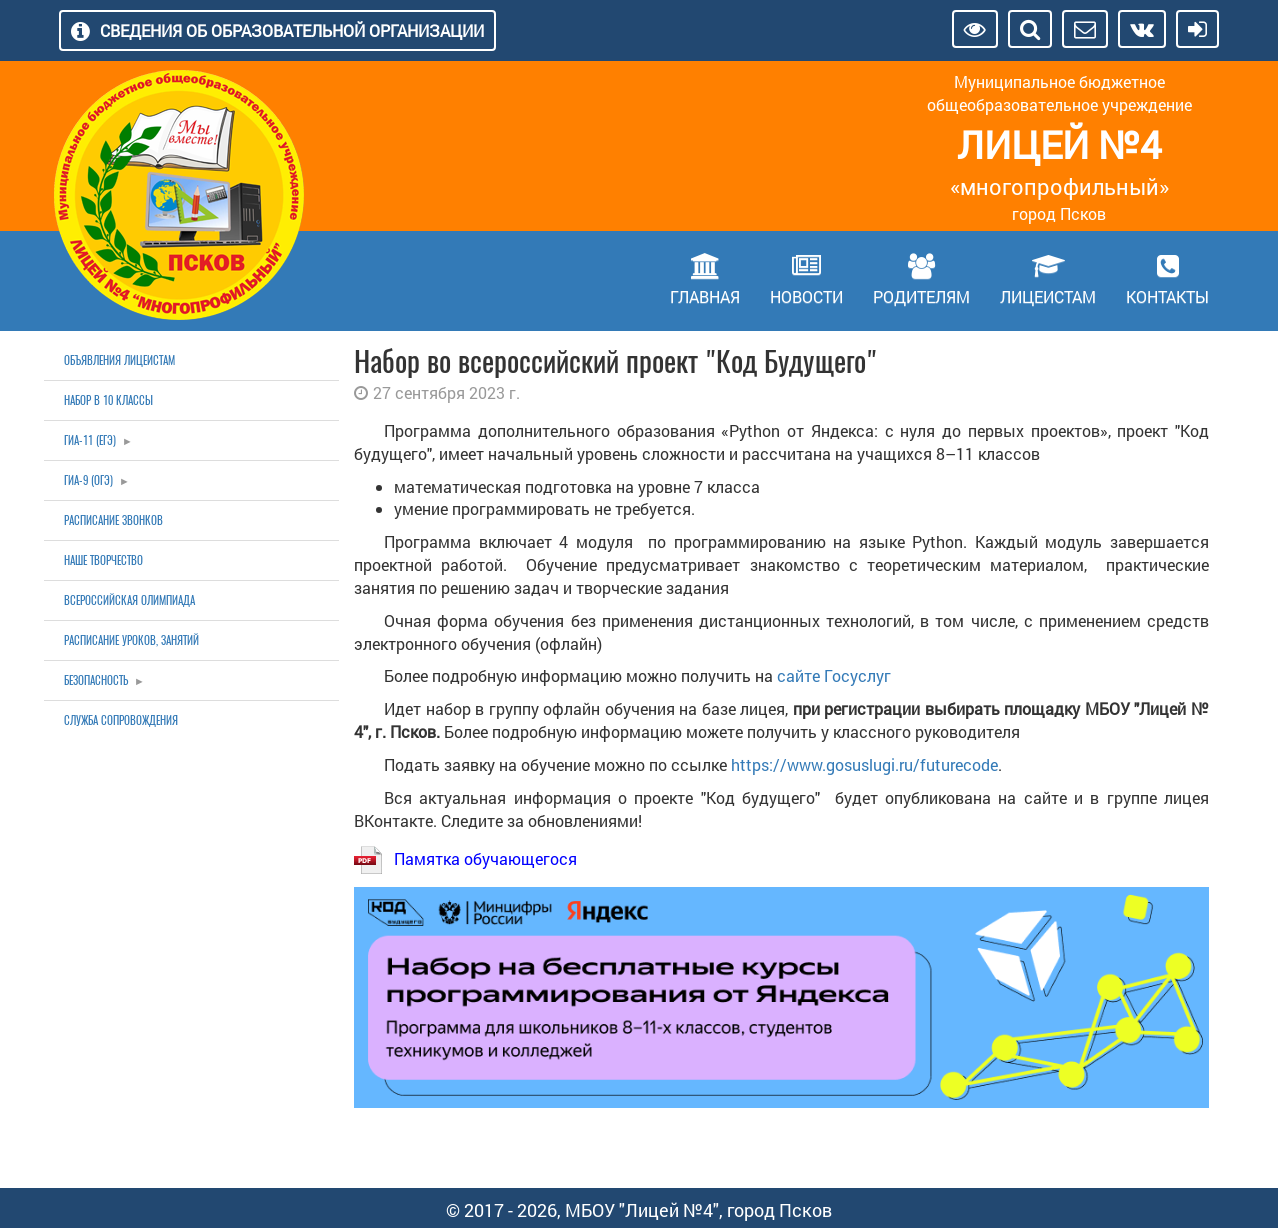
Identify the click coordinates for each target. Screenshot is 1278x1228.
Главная (705, 296)
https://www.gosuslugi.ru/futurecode (864, 764)
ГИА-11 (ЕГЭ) (90, 440)
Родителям (921, 296)
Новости (806, 296)
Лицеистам (1048, 296)
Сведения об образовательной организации (292, 30)
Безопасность (96, 680)
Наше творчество (103, 560)
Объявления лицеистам (119, 360)
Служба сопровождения (121, 720)
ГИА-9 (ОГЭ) (88, 480)
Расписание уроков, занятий (131, 640)
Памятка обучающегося (485, 858)
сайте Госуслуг (834, 675)
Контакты (1167, 296)
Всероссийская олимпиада (129, 600)
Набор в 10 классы (108, 400)
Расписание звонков (113, 520)
